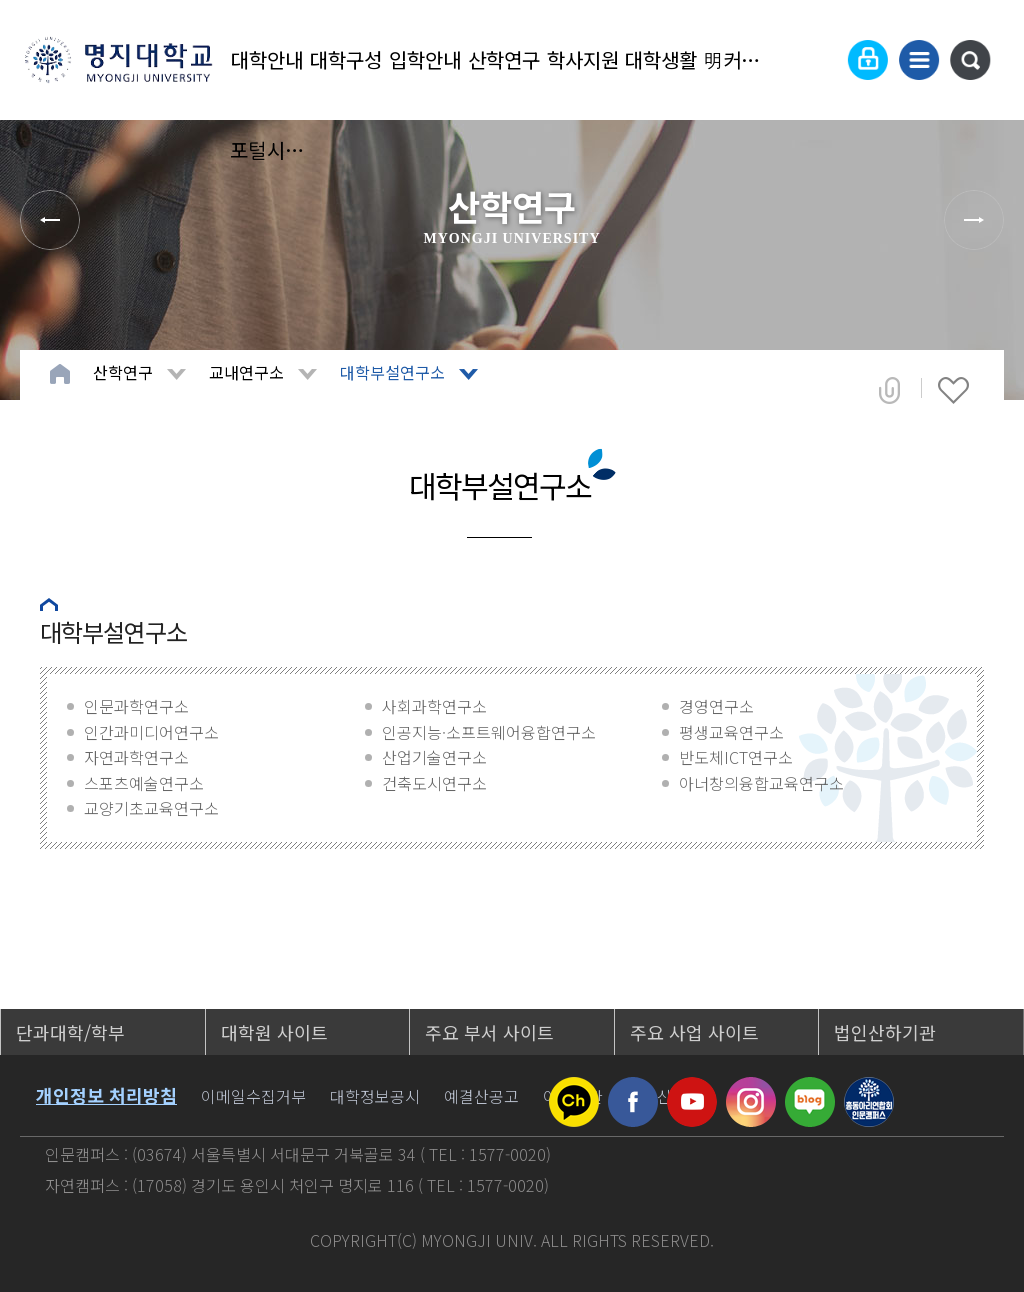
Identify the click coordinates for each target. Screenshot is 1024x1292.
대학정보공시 (375, 1096)
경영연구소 (716, 706)
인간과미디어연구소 (151, 732)
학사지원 (583, 59)
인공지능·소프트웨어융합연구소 (489, 732)
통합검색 (970, 60)
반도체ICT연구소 (736, 757)
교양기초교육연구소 (151, 808)
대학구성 (346, 59)
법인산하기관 (885, 1032)
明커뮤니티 (740, 59)
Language (819, 60)
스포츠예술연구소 (144, 783)
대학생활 (661, 59)
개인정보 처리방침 (106, 1095)
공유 (889, 390)
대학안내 (267, 59)
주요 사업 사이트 (694, 1032)
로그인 (868, 60)
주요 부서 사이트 (489, 1032)
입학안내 (425, 59)
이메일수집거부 (253, 1096)
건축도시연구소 (434, 783)
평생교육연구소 (731, 732)
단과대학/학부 (70, 1032)
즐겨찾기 (953, 390)
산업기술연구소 (434, 757)
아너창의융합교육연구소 (761, 783)
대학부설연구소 (392, 372)
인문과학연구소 (136, 706)
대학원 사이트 (274, 1032)
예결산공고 (481, 1096)
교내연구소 (246, 372)
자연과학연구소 (136, 757)
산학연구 (504, 59)
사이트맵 (919, 60)
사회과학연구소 (434, 706)
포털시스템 (267, 149)
